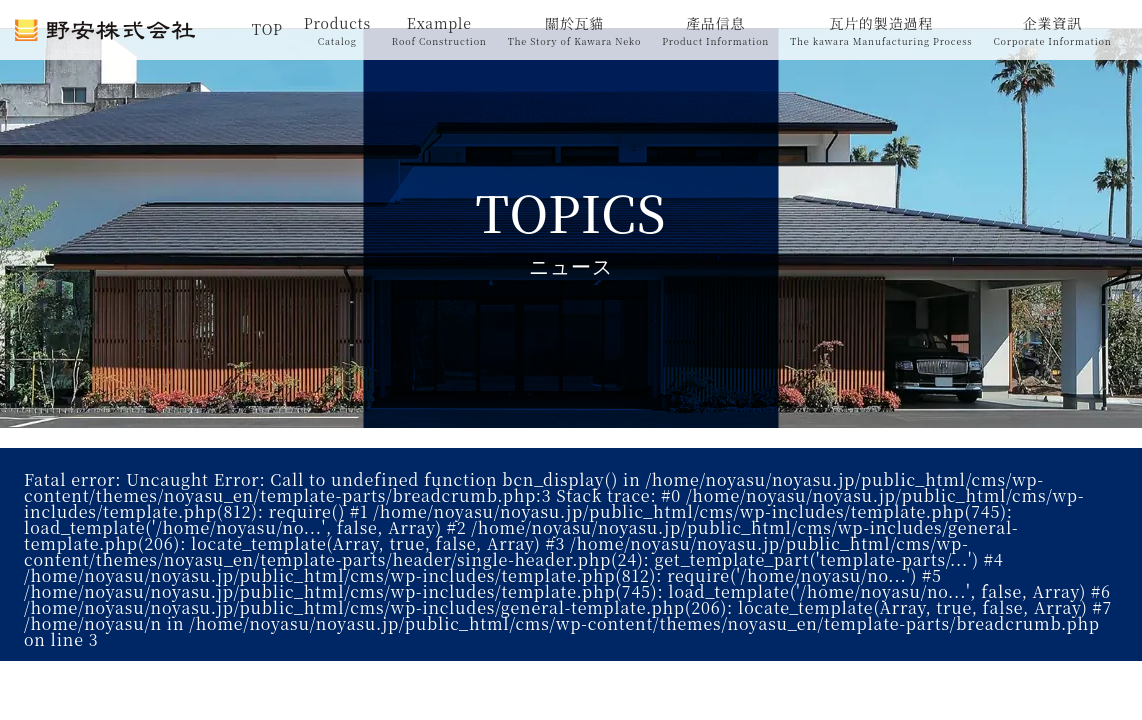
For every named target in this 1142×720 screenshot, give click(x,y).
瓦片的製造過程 (881, 31)
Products (337, 31)
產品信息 (715, 31)
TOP (267, 29)
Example (439, 31)
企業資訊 (1052, 31)
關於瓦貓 (575, 31)
